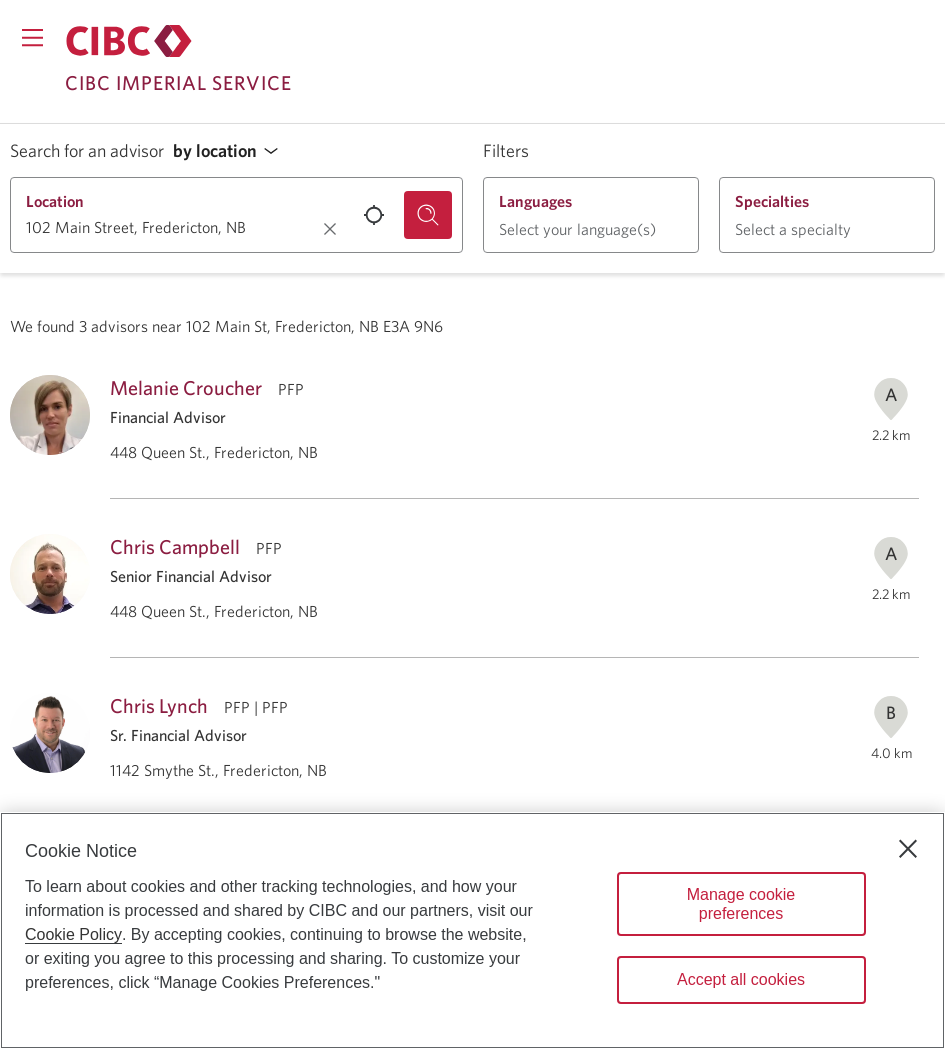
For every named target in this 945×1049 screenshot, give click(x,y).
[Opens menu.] (32, 37)
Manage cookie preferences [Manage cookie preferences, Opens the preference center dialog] (741, 904)
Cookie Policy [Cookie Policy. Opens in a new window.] (73, 934)
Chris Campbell (175, 546)
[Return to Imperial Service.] (129, 41)
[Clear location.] (330, 229)
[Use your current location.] (374, 215)
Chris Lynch (159, 705)
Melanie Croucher (186, 387)
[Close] (908, 849)
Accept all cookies (741, 979)
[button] (231, 151)
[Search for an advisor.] (428, 215)
